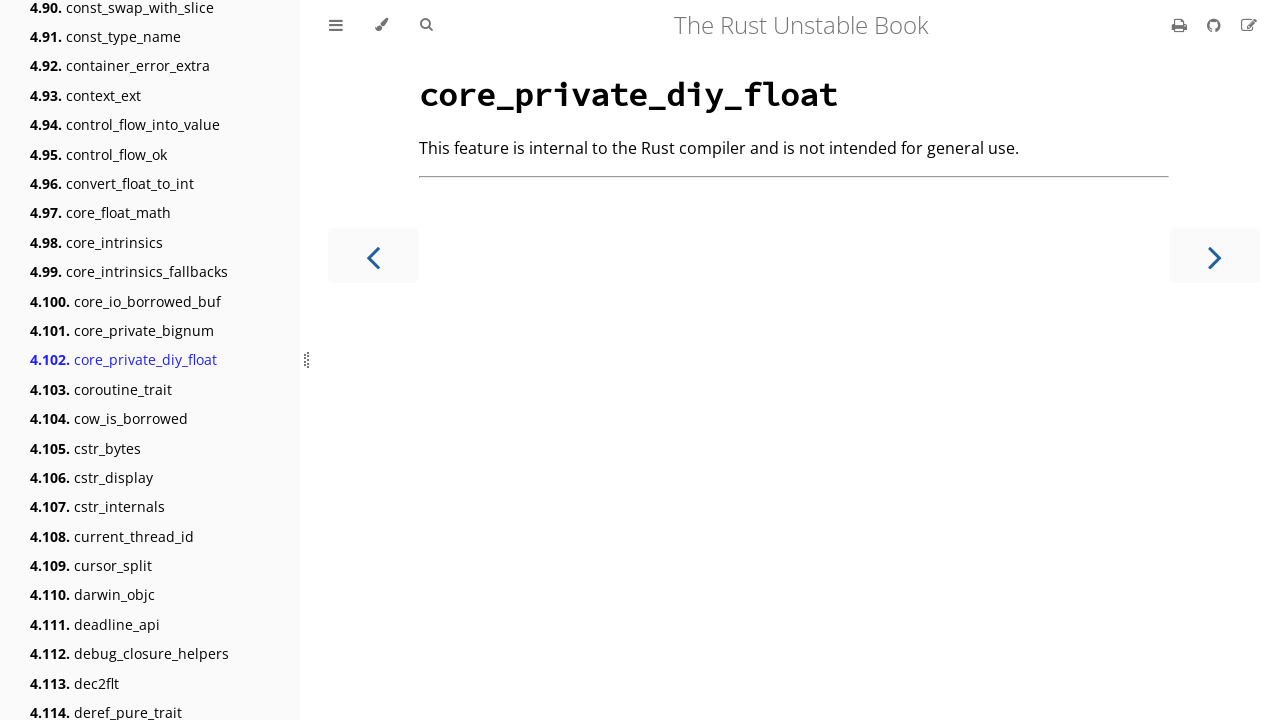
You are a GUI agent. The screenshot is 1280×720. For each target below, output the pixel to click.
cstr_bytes (85, 448)
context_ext (85, 95)
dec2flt (74, 683)
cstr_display (91, 477)
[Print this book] (1181, 25)
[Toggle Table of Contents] (336, 25)
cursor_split (91, 565)
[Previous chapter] (373, 255)
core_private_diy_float (123, 359)
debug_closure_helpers (129, 653)
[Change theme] (381, 25)
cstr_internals (97, 506)
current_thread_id (112, 536)
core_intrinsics (96, 242)
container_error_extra (120, 65)
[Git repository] (1216, 25)
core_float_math (100, 212)
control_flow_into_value (125, 124)
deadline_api (95, 624)
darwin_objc (92, 594)
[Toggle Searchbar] (426, 25)
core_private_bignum (122, 330)
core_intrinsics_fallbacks (129, 271)
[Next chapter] (1215, 255)
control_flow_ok (98, 154)
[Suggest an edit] (1249, 25)
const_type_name (105, 36)
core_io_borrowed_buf (125, 301)
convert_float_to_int (112, 183)
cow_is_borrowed (109, 418)
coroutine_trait (101, 389)
